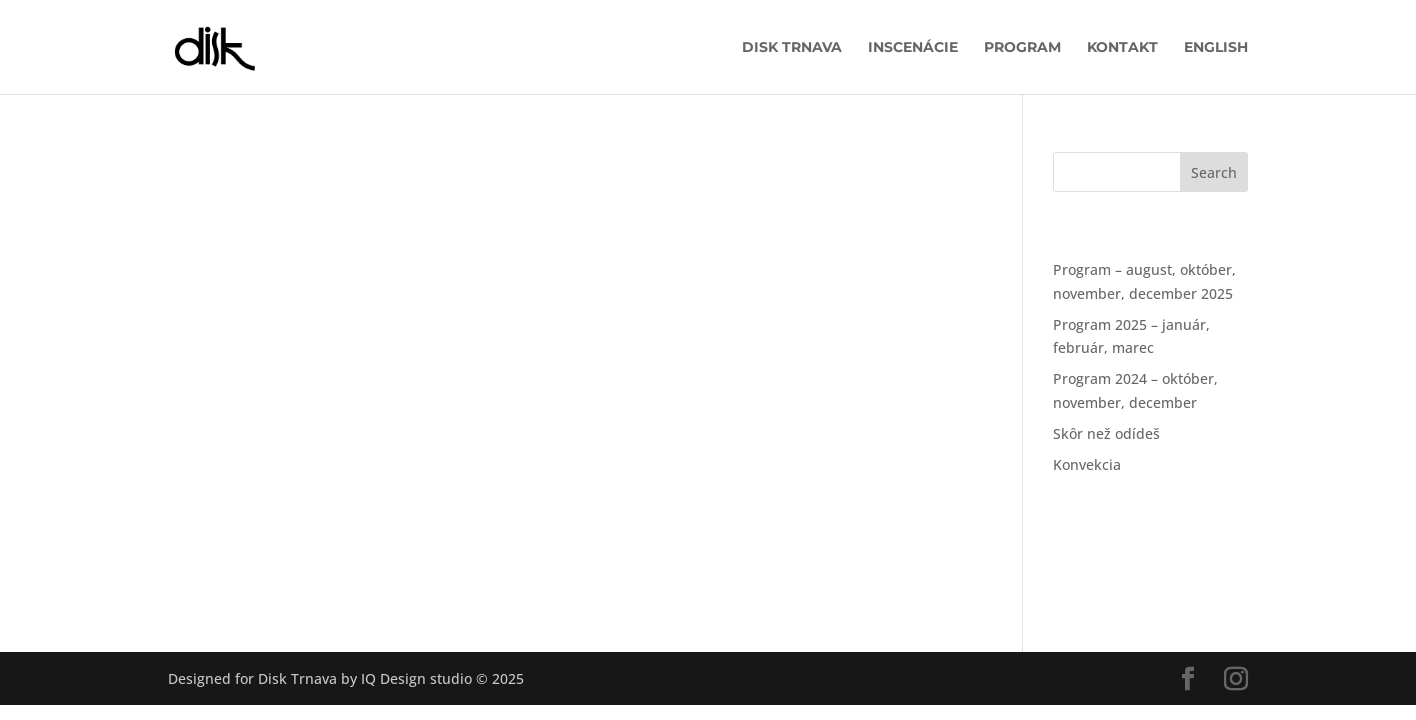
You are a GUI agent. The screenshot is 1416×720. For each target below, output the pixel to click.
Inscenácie (913, 48)
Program (1022, 48)
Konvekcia (1087, 464)
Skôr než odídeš (1106, 433)
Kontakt (1122, 48)
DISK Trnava (792, 48)
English (1216, 48)
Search (1214, 172)
